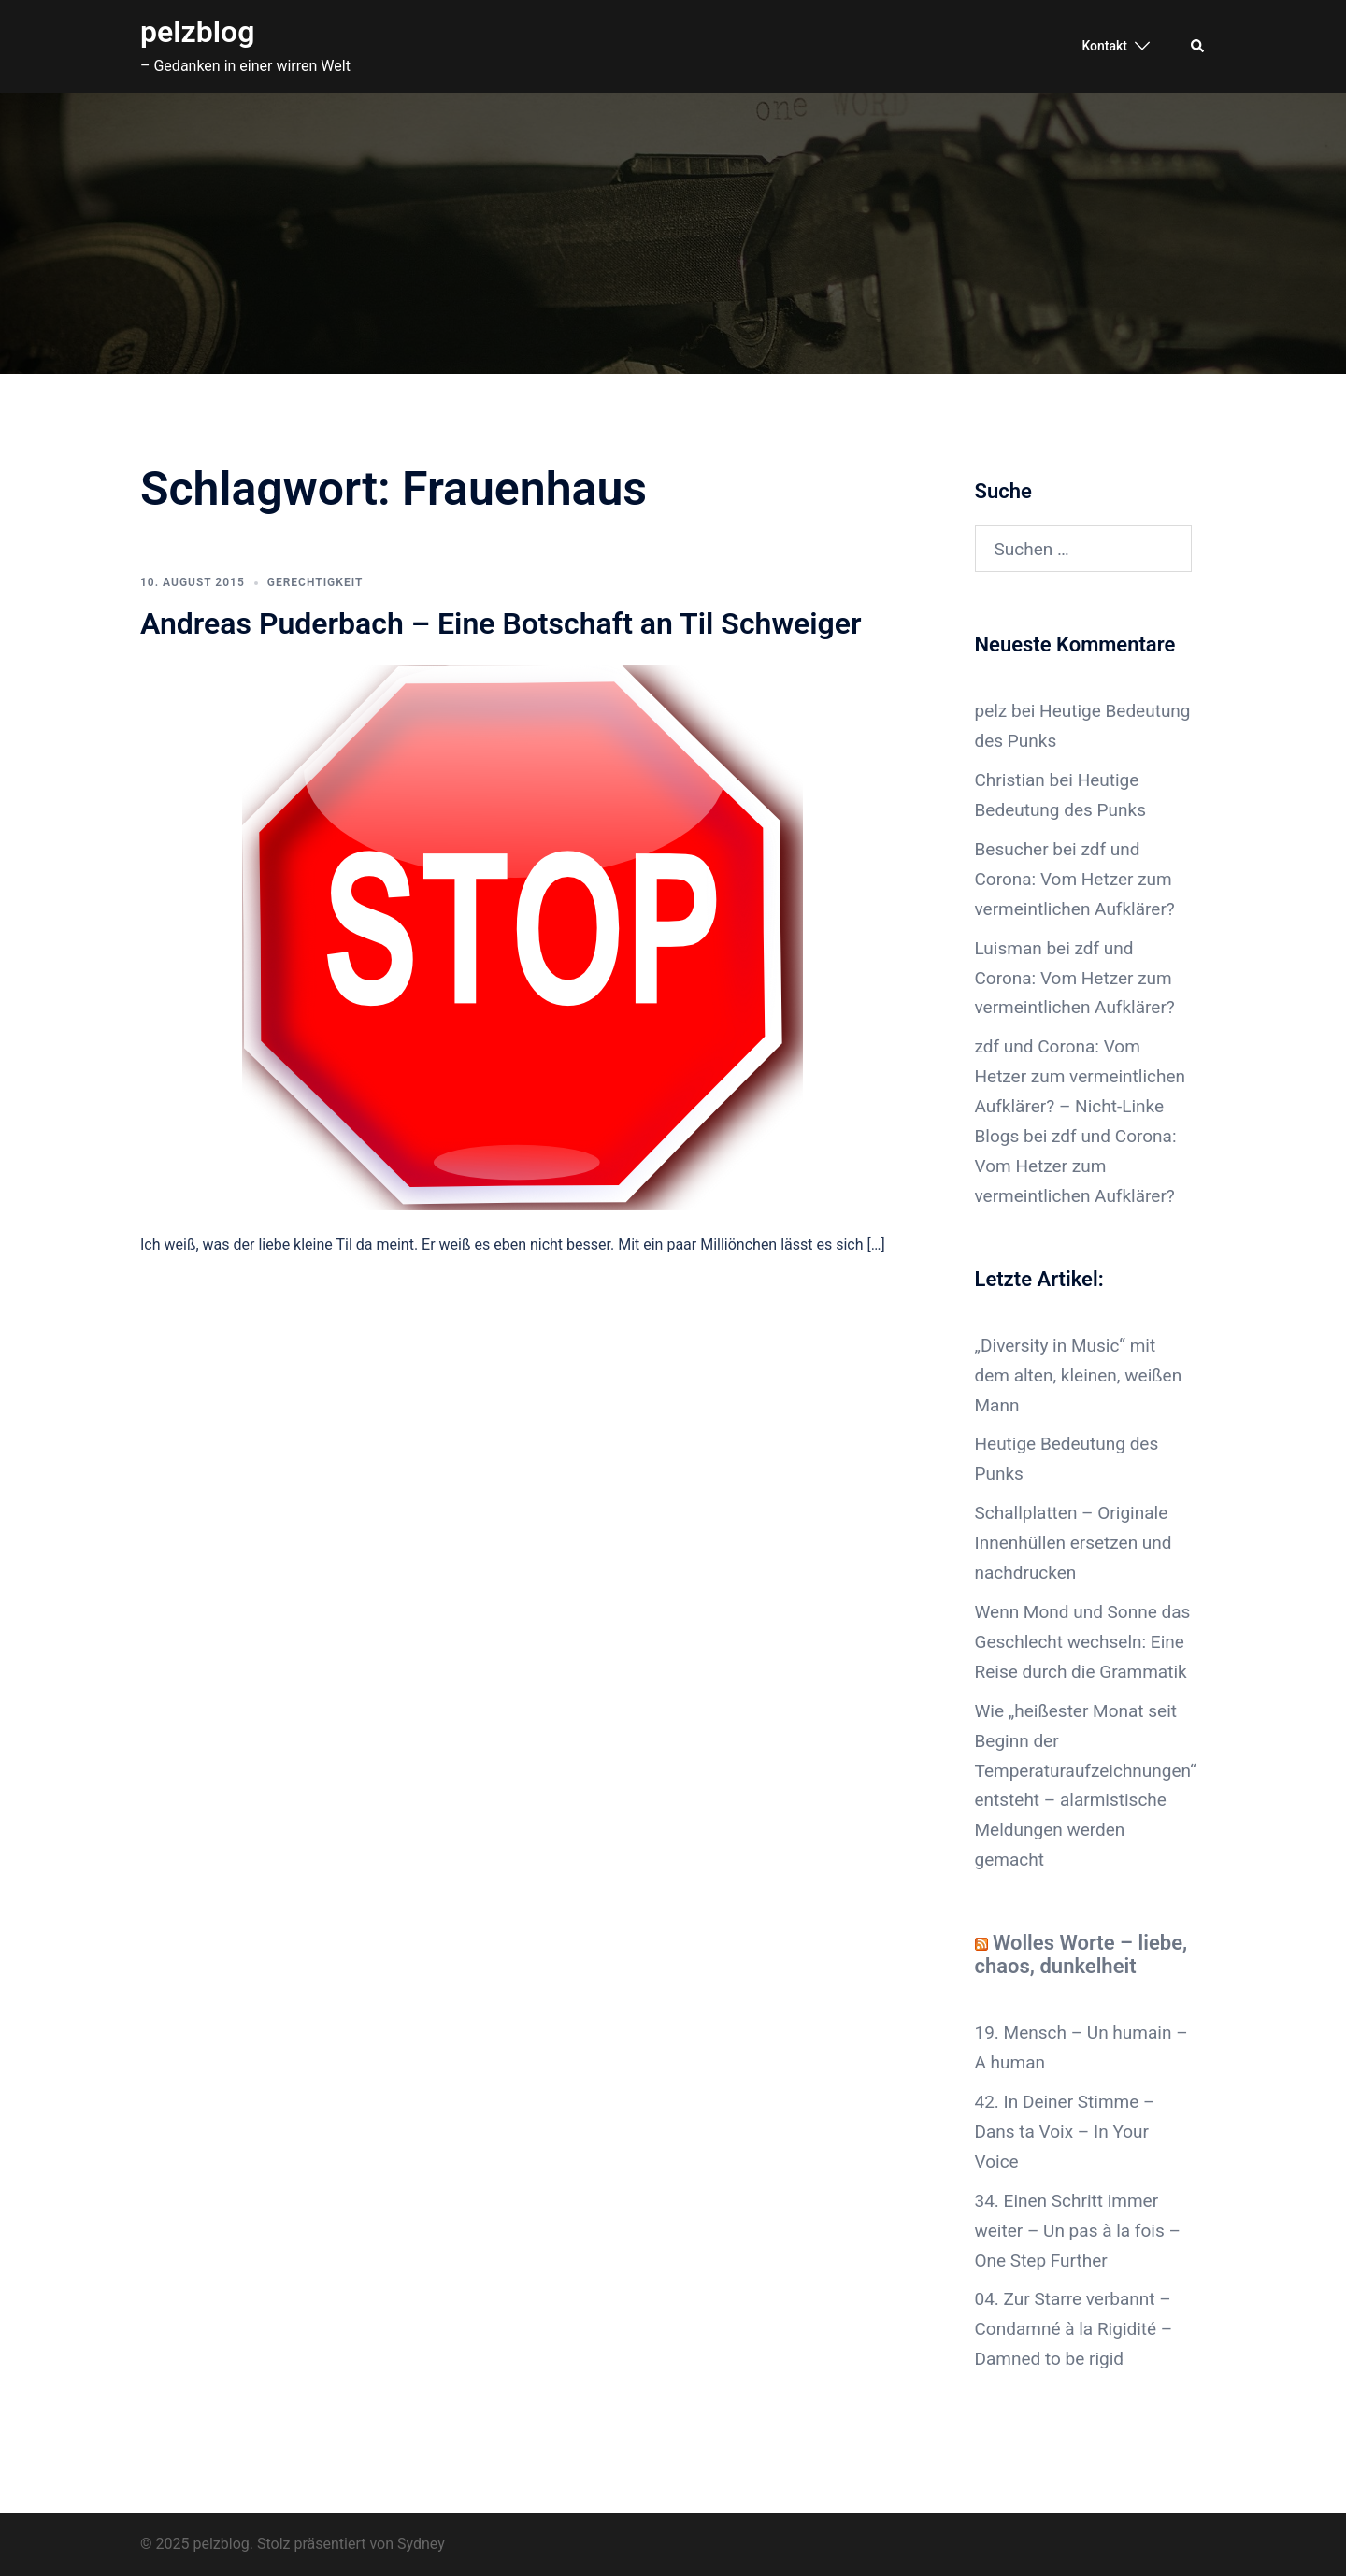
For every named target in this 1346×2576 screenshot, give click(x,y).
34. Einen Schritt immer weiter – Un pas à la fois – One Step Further (1078, 2230)
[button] (1198, 46)
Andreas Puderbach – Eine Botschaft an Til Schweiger (501, 623)
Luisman (1008, 948)
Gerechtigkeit (315, 582)
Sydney (421, 2544)
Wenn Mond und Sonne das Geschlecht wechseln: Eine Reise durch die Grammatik (1083, 1641)
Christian (1010, 780)
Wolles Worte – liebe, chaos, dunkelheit (1081, 1954)
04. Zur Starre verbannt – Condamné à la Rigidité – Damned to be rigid (1074, 2328)
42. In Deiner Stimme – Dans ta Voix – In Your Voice (1065, 2131)
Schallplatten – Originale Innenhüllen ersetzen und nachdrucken (1073, 1542)
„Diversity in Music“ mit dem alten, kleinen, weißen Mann (1078, 1375)
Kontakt (1104, 45)
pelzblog (197, 32)
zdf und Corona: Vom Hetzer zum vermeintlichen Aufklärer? (1075, 879)
